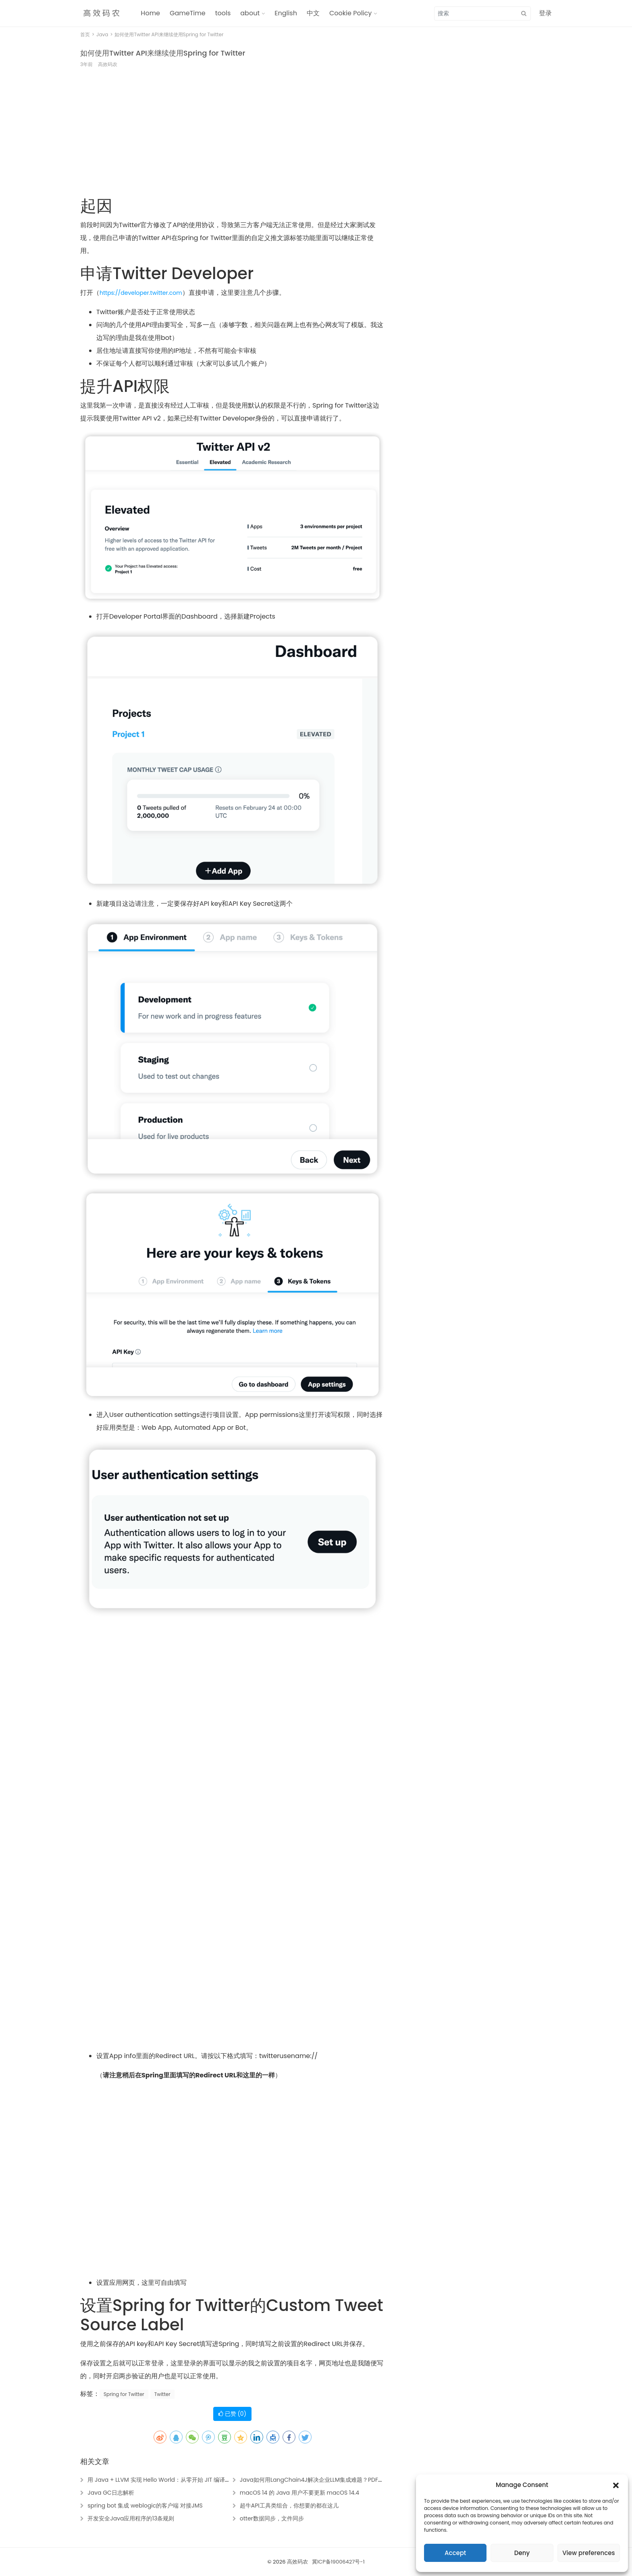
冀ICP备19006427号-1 (338, 2562)
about (250, 13)
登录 (545, 13)
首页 (85, 34)
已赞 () (232, 2414)
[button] (616, 2485)
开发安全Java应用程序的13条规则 (130, 2518)
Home (150, 13)
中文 (313, 13)
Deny (522, 2553)
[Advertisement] (232, 136)
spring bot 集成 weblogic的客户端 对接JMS (144, 2505)
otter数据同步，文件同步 (272, 2518)
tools (223, 13)
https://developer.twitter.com (141, 293)
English (285, 13)
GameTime (188, 13)
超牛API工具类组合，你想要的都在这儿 (289, 2505)
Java (102, 34)
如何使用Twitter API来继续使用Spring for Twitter (162, 53)
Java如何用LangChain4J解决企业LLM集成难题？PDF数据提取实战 (326, 2480)
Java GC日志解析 (110, 2493)
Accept (455, 2553)
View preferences (588, 2553)
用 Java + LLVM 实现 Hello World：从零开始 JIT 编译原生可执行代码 (175, 2480)
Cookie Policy (350, 13)
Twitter (162, 2394)
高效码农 (297, 2562)
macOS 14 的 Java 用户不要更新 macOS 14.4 (299, 2493)
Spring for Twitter (124, 2394)
